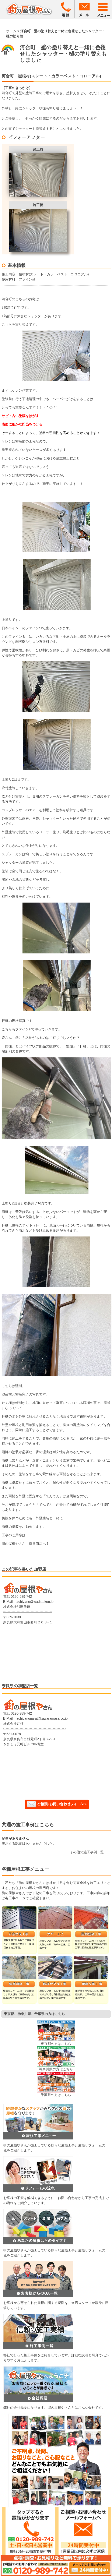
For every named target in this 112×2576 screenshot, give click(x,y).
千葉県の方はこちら (56, 2095)
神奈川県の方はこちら (56, 2069)
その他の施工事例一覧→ (88, 1852)
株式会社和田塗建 (16, 1607)
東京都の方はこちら (56, 2044)
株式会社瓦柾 (13, 1723)
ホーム (11, 31)
